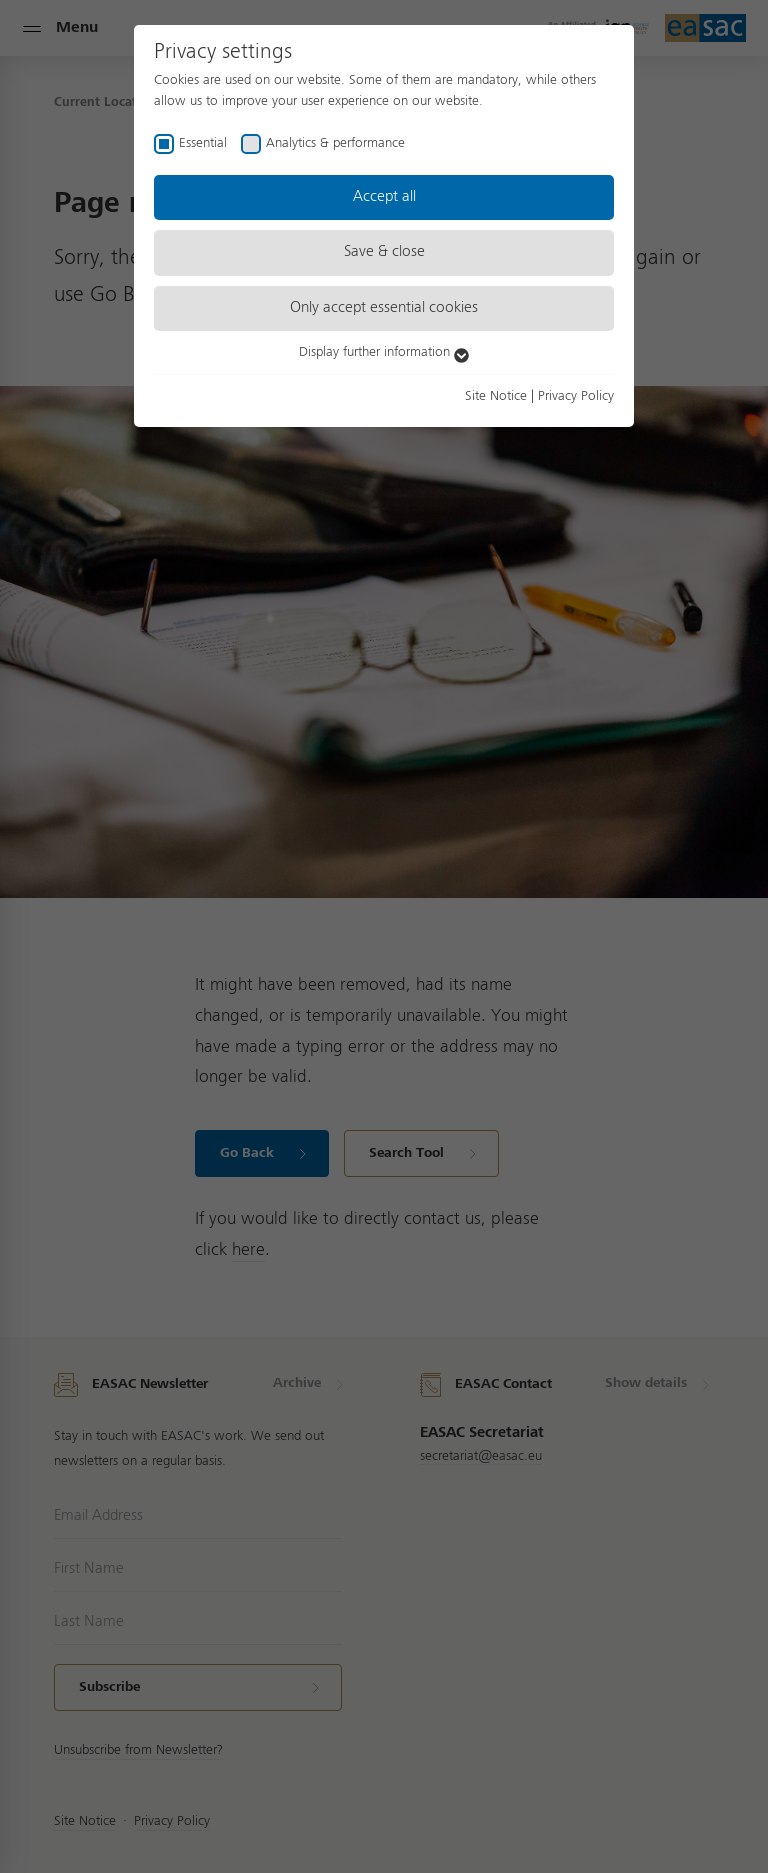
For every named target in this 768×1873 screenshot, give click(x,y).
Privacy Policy (576, 396)
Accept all (384, 197)
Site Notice (496, 396)
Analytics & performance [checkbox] (335, 143)
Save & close (384, 252)
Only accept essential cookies (384, 308)
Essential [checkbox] (203, 143)
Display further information (384, 352)
